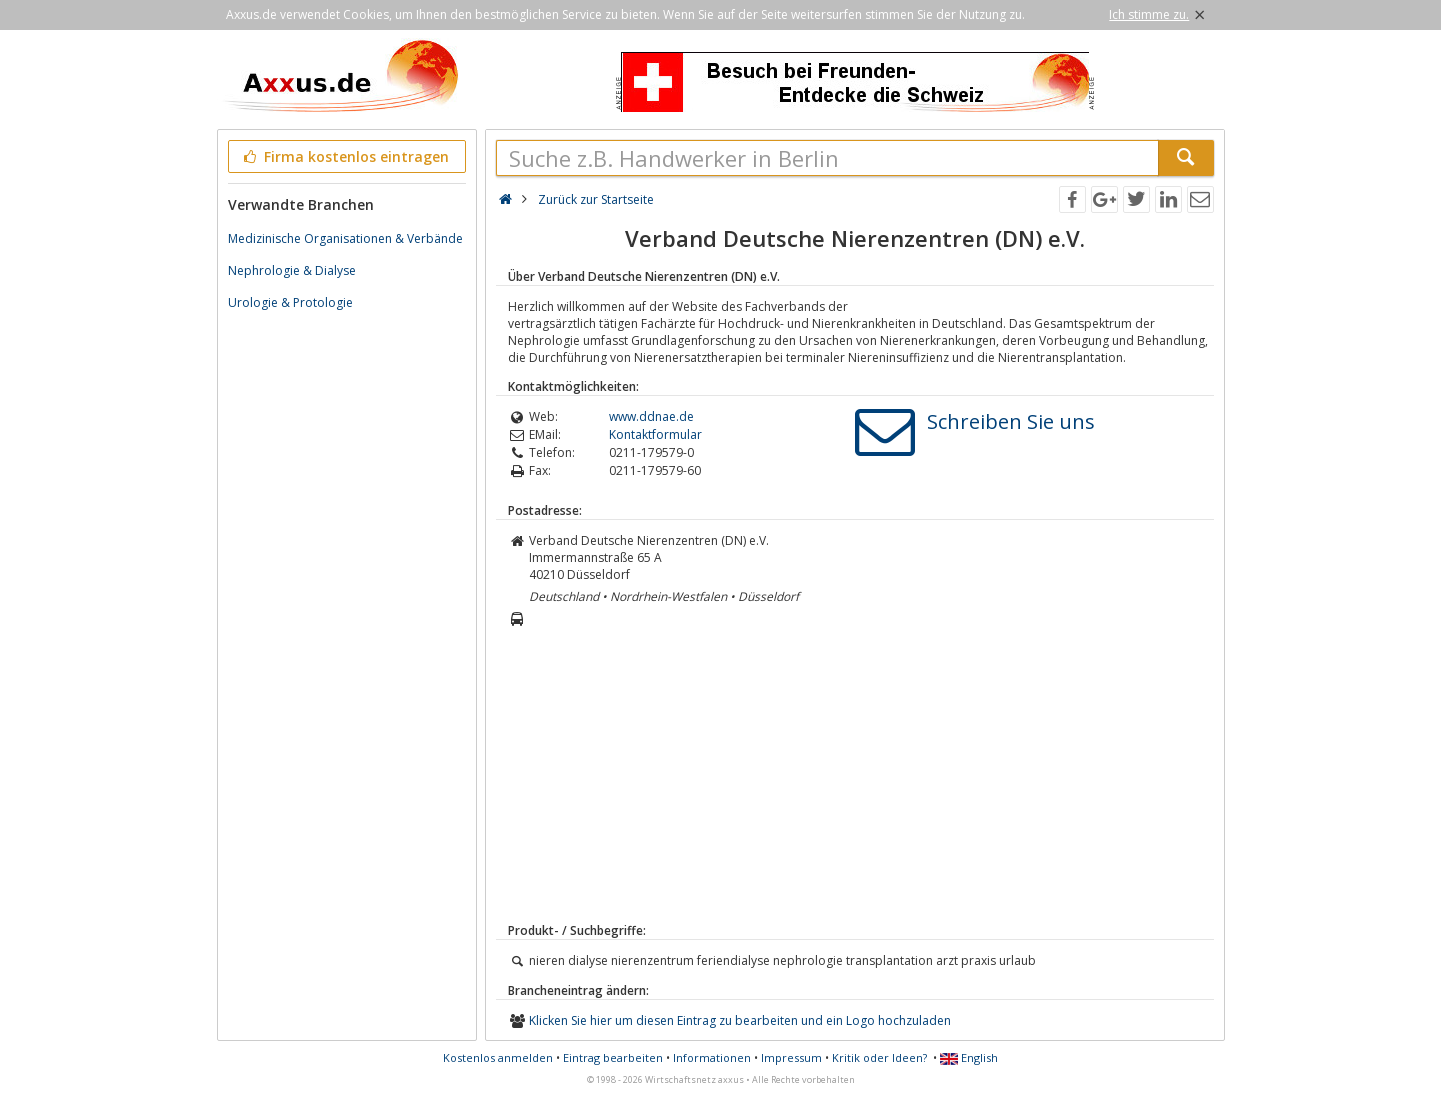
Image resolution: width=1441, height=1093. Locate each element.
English (969, 1057)
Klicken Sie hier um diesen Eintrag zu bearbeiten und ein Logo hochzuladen (740, 1020)
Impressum (791, 1057)
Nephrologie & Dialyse (292, 270)
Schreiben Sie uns (1011, 421)
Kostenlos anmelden (498, 1057)
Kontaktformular (655, 434)
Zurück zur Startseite (596, 199)
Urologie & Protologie (290, 302)
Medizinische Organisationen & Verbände (345, 238)
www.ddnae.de (651, 416)
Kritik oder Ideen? (879, 1057)
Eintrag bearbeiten (613, 1057)
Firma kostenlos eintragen (345, 156)
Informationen (712, 1057)
